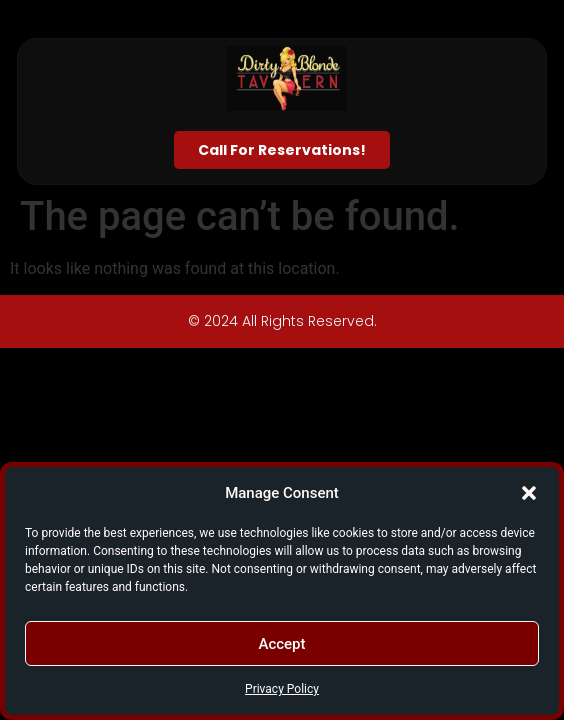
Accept (281, 644)
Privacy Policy (282, 689)
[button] (529, 493)
